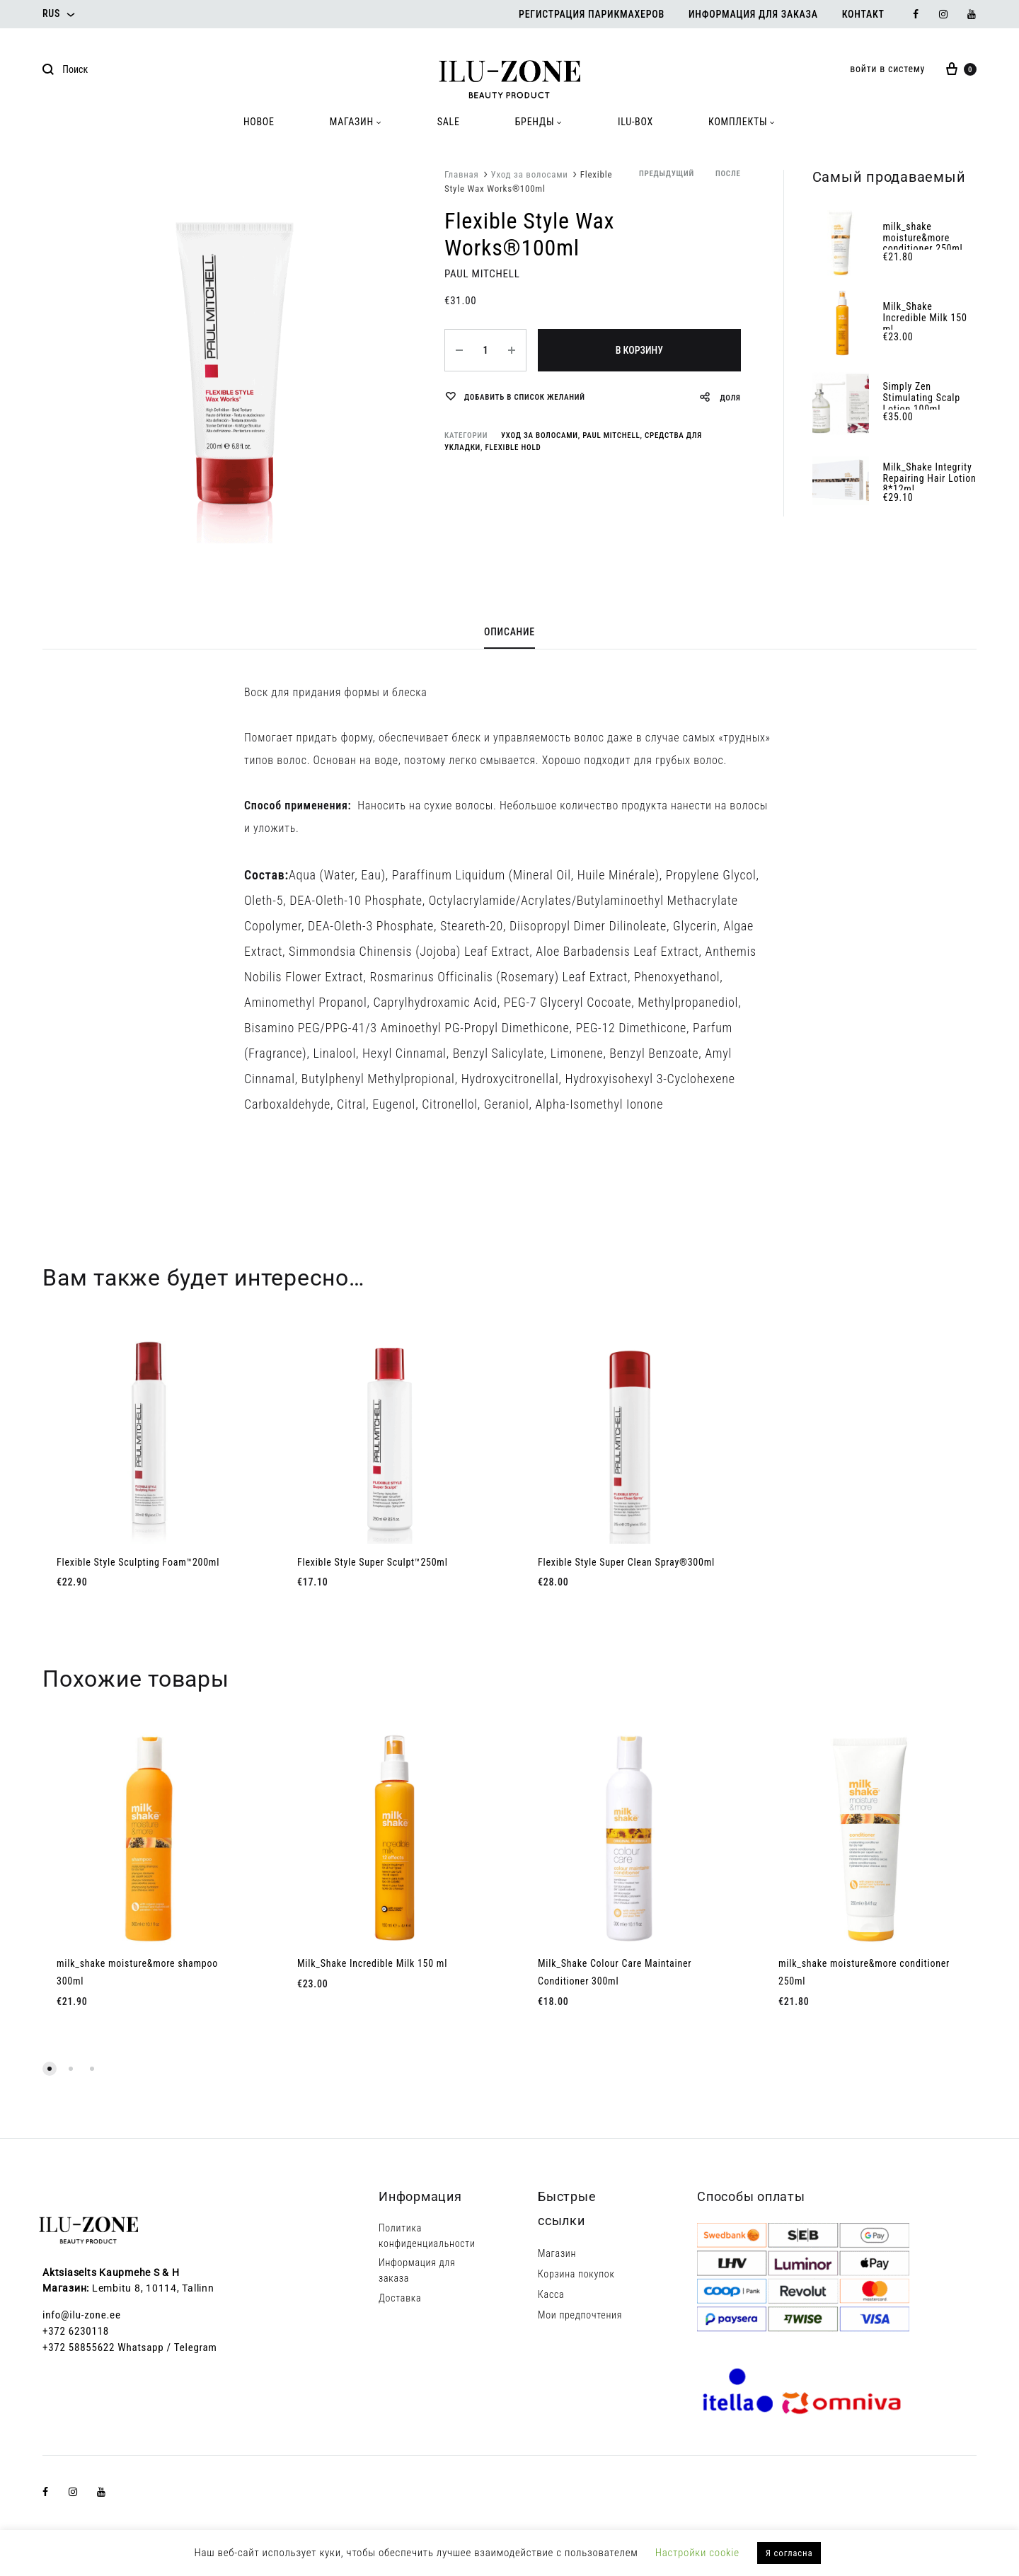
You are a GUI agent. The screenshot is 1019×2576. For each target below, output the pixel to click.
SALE (448, 121)
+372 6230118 (75, 2331)
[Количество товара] (485, 350)
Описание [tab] (509, 631)
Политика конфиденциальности (427, 2235)
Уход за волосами (529, 174)
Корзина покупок (576, 2274)
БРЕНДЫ (539, 121)
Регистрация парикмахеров (591, 14)
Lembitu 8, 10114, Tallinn (153, 2288)
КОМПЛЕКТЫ (742, 121)
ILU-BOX (635, 121)
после (728, 173)
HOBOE (259, 121)
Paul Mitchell (611, 435)
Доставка (400, 2298)
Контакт (863, 14)
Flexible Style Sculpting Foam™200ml (138, 1562)
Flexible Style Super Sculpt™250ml (372, 1562)
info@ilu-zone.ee (81, 2315)
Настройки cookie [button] (697, 2552)
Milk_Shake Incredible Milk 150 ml (372, 1963)
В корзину (639, 350)
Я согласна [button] (789, 2553)
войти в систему (887, 68)
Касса (551, 2294)
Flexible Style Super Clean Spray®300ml (626, 1562)
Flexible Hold (513, 447)
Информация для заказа (753, 14)
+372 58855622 (78, 2347)
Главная (461, 174)
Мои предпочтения (580, 2315)
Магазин (557, 2253)
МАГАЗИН (356, 121)
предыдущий (666, 173)
